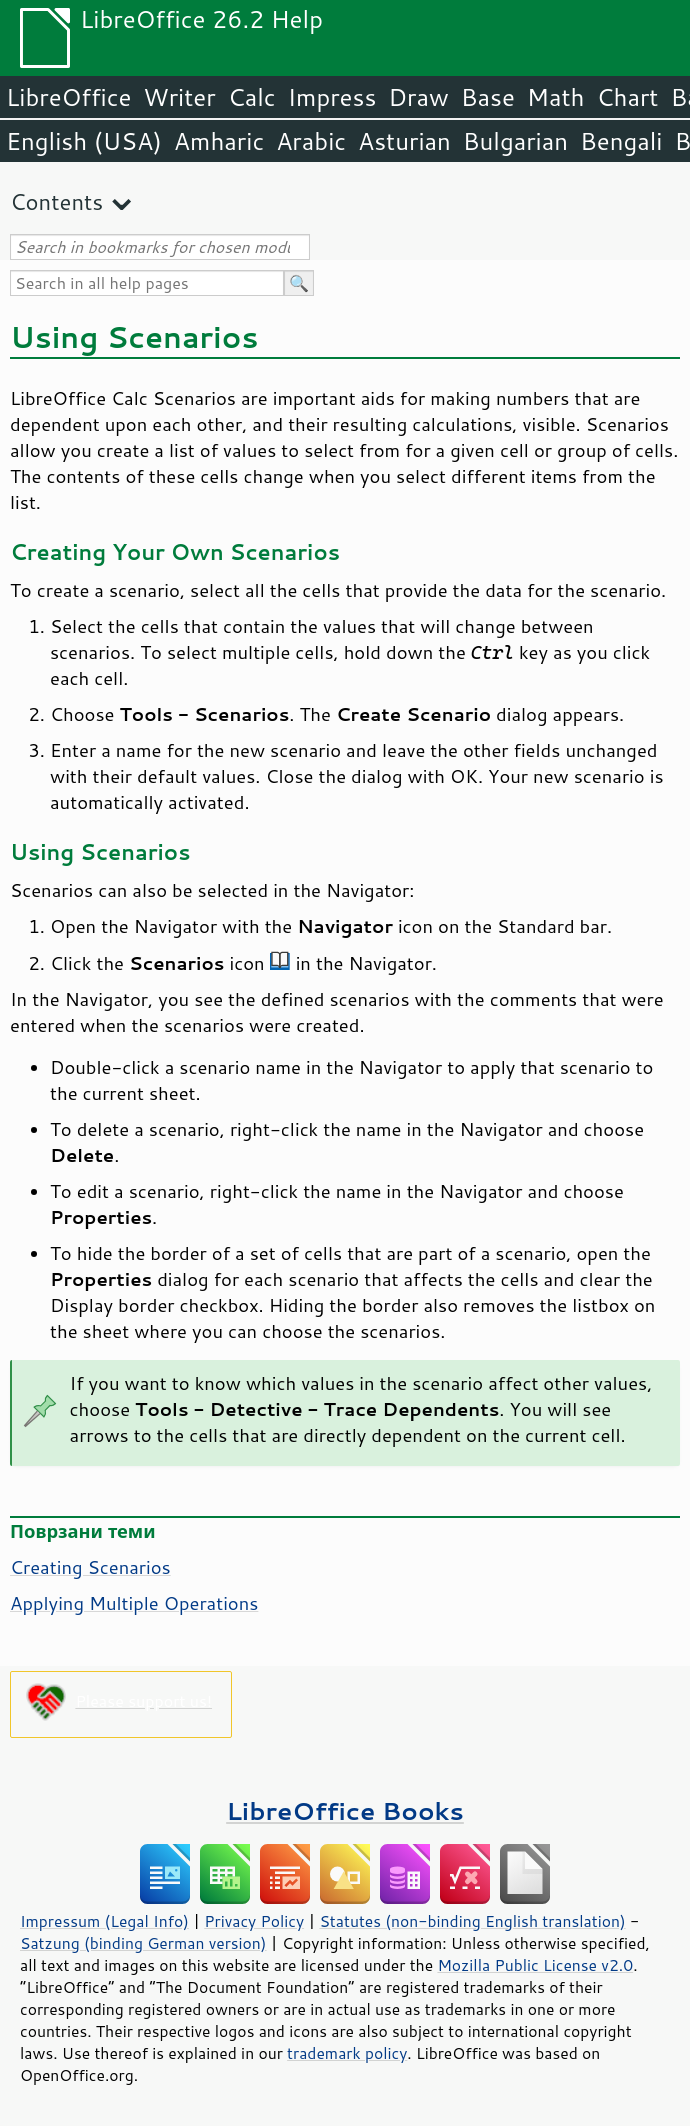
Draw (418, 97)
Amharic (219, 141)
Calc (252, 97)
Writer (179, 97)
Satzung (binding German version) (143, 1943)
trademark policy (347, 2053)
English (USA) (84, 141)
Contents (56, 201)
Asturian (404, 141)
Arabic (311, 141)
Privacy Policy (254, 1921)
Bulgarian (515, 141)
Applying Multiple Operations (134, 1603)
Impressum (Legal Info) (104, 1921)
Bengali (621, 141)
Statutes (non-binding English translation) (472, 1921)
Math (556, 97)
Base (488, 97)
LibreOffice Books (345, 1810)
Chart (627, 97)
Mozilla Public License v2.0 (535, 1965)
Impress (332, 97)
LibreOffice (68, 97)
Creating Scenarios (90, 1567)
